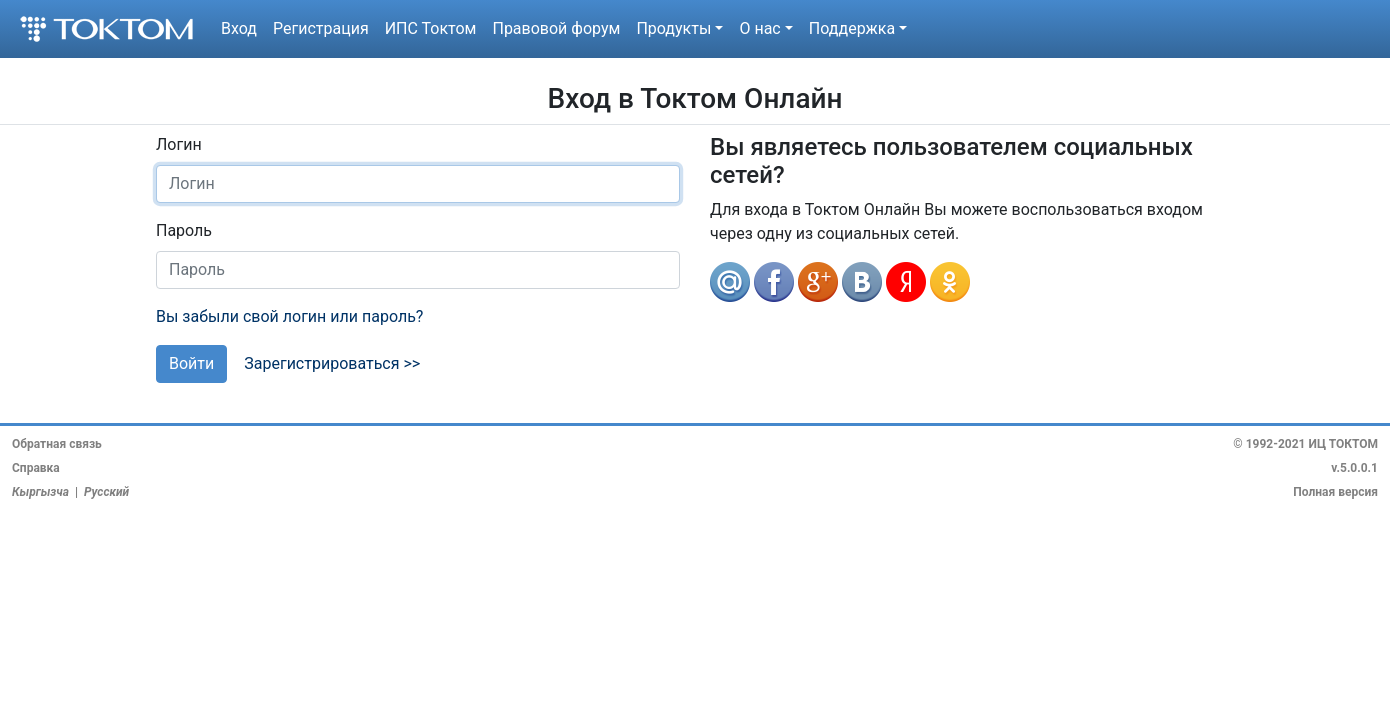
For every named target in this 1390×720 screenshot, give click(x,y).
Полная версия (1335, 492)
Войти (191, 363)
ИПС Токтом (431, 28)
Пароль (184, 230)
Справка (36, 468)
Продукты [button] (673, 28)
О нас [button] (759, 28)
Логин (179, 144)
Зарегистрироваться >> (332, 363)
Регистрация (321, 28)
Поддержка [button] (852, 28)
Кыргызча (40, 492)
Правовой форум (556, 28)
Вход (239, 28)
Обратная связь (57, 444)
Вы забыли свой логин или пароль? (289, 316)
